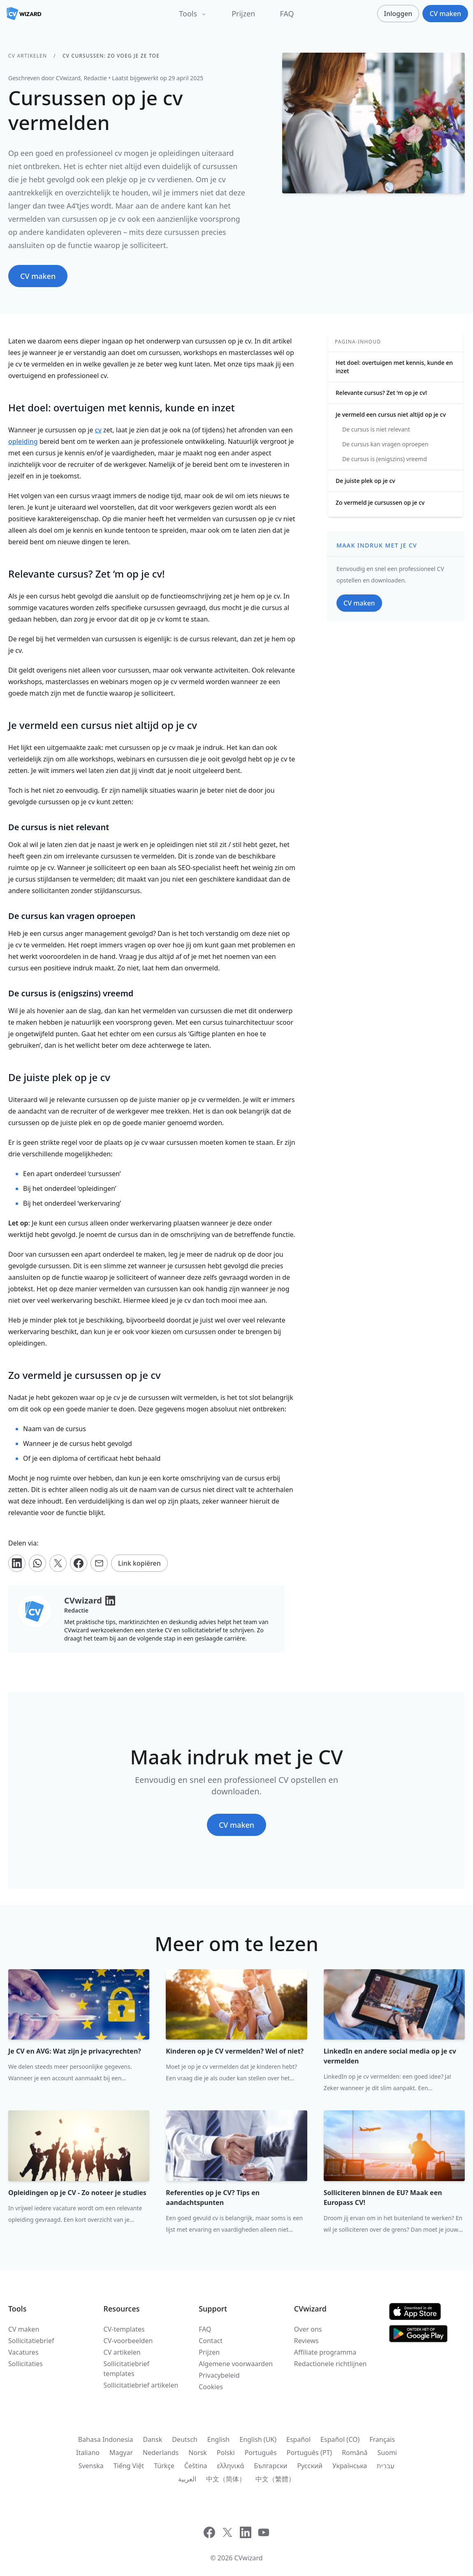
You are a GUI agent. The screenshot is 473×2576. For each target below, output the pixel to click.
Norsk (197, 2452)
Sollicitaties (25, 2363)
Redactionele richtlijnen (330, 2363)
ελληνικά (230, 2465)
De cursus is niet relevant (376, 429)
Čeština (195, 2465)
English (218, 2439)
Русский (309, 2465)
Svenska (91, 2465)
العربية (187, 2478)
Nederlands (161, 2452)
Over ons (308, 2329)
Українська (349, 2465)
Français (382, 2439)
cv (98, 429)
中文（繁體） (275, 2478)
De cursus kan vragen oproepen (385, 444)
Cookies (211, 2386)
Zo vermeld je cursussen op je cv (380, 502)
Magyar (121, 2452)
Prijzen (243, 14)
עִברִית (385, 2465)
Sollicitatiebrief (31, 2340)
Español (298, 2439)
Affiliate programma (325, 2352)
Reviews (306, 2340)
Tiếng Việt (129, 2465)
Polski (226, 2452)
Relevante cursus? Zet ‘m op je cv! (381, 393)
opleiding (23, 441)
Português (261, 2452)
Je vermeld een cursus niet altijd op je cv (391, 414)
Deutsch (184, 2439)
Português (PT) (309, 2452)
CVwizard (248, 2557)
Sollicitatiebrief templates (126, 2368)
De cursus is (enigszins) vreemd (384, 459)
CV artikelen (27, 55)
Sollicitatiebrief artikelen (141, 2385)
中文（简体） (226, 2478)
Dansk (152, 2439)
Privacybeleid (219, 2375)
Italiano (88, 2452)
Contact (211, 2340)
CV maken (23, 2329)
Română (354, 2452)
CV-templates (124, 2329)
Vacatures (23, 2352)
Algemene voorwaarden (236, 2363)
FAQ (287, 14)
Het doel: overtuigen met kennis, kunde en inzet (394, 367)
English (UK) (257, 2439)
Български (270, 2465)
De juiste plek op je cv (365, 481)
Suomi (387, 2452)
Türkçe (164, 2465)
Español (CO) (339, 2439)
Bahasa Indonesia (105, 2439)
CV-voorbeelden (128, 2340)
